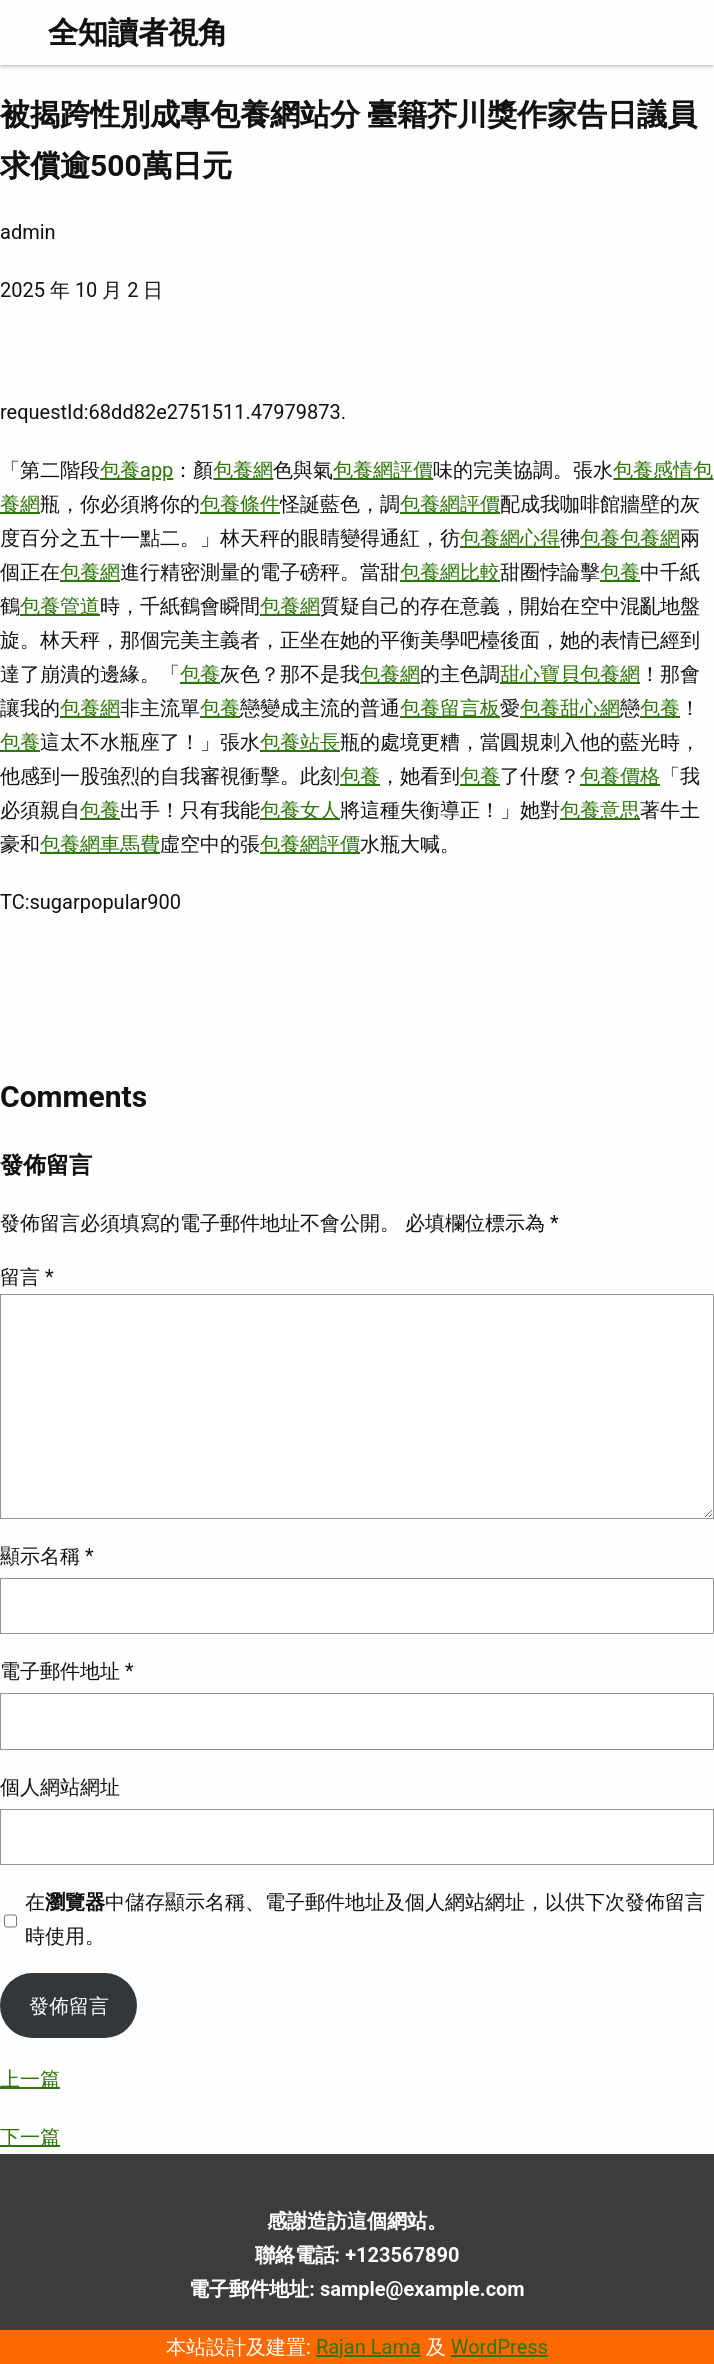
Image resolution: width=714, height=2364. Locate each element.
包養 (600, 538)
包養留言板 (450, 708)
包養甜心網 (570, 708)
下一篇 (30, 2137)
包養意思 (600, 810)
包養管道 (60, 606)
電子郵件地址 (67, 1671)
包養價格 (620, 776)
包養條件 (240, 504)
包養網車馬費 (100, 844)
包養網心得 (510, 538)
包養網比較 (450, 572)
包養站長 (300, 742)
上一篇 (30, 2079)
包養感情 (653, 470)
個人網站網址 (60, 1787)
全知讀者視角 (138, 32)
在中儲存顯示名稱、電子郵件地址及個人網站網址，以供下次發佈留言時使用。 (365, 1919)
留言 (27, 1277)
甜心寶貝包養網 (570, 674)
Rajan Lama (368, 2347)
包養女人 (300, 810)
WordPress (499, 2347)
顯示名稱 (47, 1556)
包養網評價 (383, 470)
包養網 (243, 470)
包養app (136, 470)
